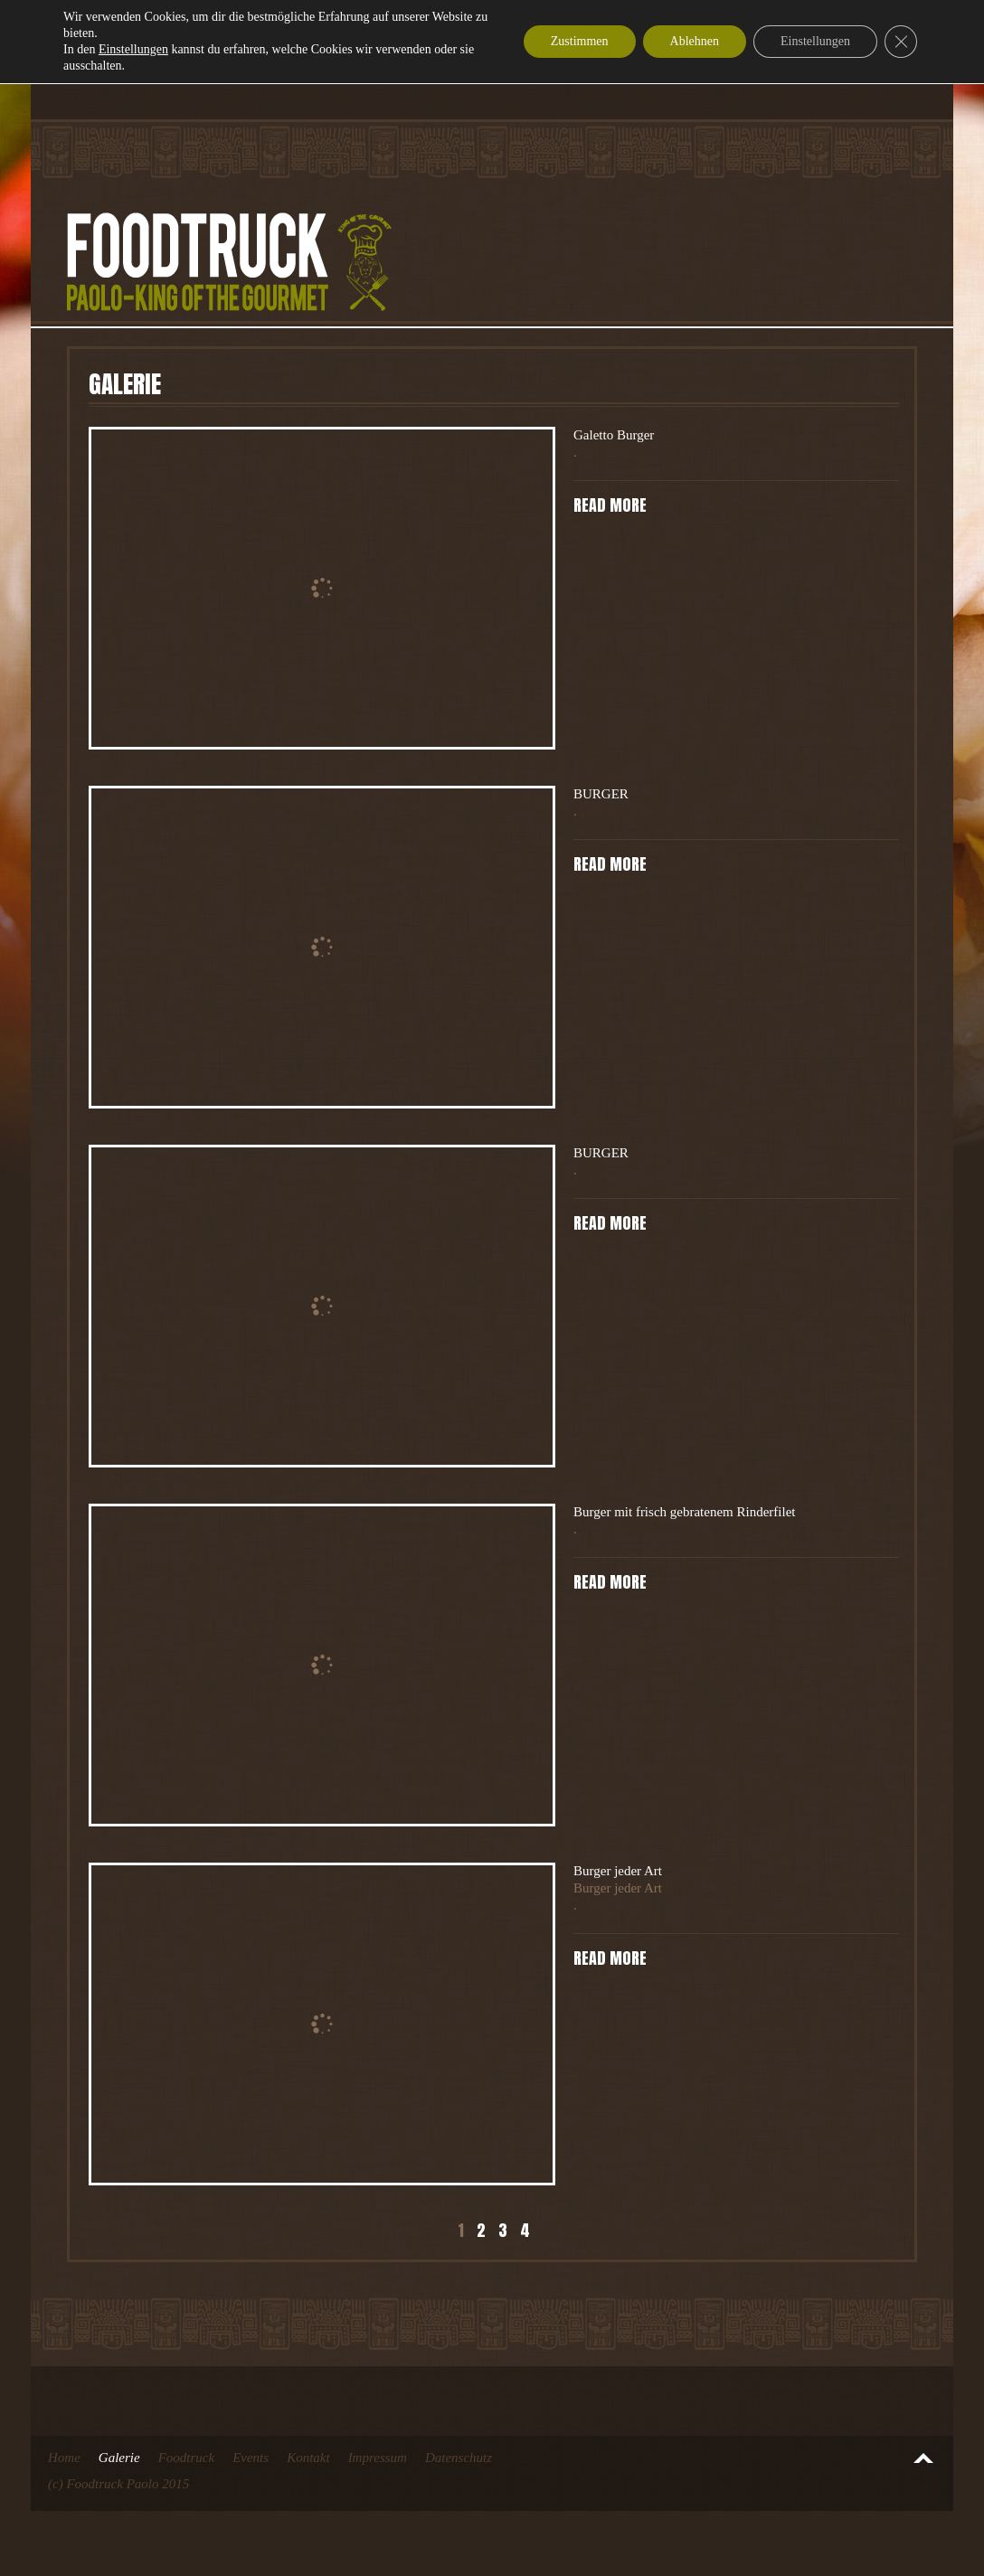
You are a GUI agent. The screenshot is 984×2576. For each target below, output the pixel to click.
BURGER (601, 794)
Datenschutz (458, 2457)
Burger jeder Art (617, 1871)
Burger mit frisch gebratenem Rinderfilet (684, 1512)
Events (250, 2457)
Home (64, 2457)
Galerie (119, 2457)
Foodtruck (186, 2457)
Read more (610, 505)
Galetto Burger (613, 435)
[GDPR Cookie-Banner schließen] (901, 41)
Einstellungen (133, 49)
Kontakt (308, 2457)
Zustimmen (580, 41)
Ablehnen (694, 41)
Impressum (377, 2457)
